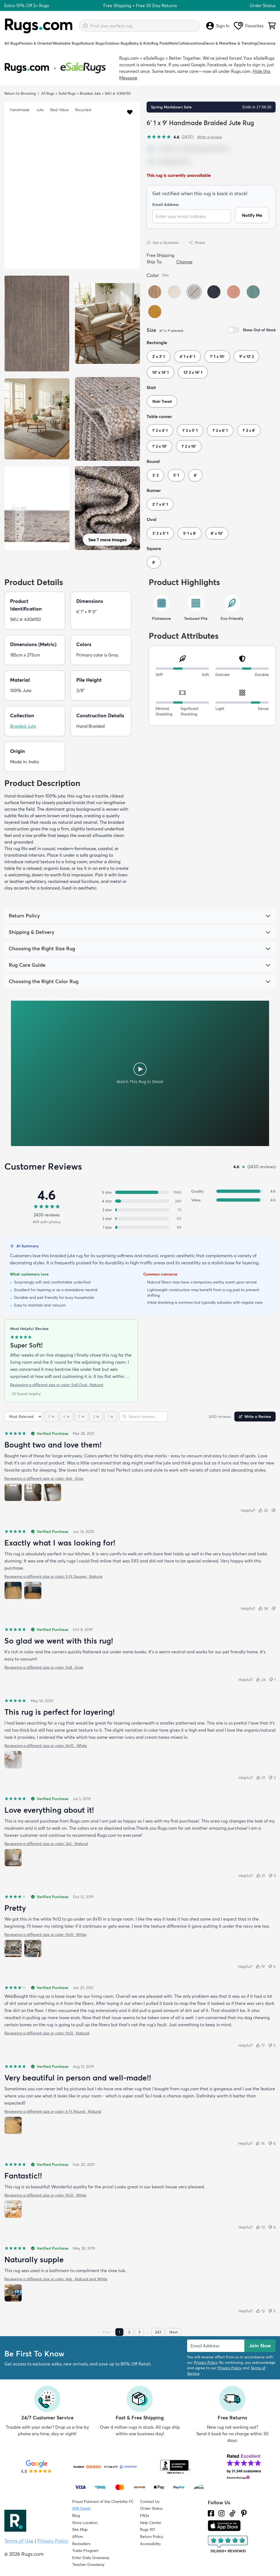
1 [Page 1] (119, 2332)
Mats (172, 43)
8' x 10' (217, 533)
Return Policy (151, 2536)
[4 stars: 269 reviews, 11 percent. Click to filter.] (140, 1201)
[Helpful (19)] (260, 1966)
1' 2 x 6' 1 (220, 430)
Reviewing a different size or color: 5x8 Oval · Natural (56, 1384)
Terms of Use (18, 2541)
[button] (130, 112)
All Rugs (11, 43)
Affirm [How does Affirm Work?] (77, 2536)
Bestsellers (81, 2543)
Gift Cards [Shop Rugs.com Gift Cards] (81, 2508)
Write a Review (255, 1416)
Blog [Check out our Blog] (76, 2515)
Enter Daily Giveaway (90, 2557)
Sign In (217, 26)
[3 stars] (81, 1416)
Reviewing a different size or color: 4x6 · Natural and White (55, 2278)
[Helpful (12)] (260, 2311)
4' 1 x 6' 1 (187, 356)
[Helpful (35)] (263, 1510)
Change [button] (184, 261)
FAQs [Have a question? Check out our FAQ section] (144, 2515)
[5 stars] (52, 1416)
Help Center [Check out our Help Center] (150, 2522)
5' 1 (176, 475)
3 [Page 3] (139, 2332)
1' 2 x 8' (249, 430)
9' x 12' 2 (246, 356)
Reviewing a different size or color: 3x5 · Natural (46, 1843)
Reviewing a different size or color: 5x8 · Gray (43, 1667)
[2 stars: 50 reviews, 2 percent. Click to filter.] (140, 1218)
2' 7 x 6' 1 (160, 504)
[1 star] (110, 1416)
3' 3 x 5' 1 (160, 533)
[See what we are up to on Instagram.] (221, 2513)
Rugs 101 (147, 2529)
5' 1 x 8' (189, 533)
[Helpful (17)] (260, 2045)
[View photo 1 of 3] (13, 1492)
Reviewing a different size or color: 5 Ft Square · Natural (53, 1576)
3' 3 (155, 475)
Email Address (165, 204)
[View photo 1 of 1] (13, 1759)
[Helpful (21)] (260, 1777)
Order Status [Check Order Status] (151, 2508)
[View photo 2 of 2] (33, 1590)
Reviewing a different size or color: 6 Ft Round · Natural (52, 2111)
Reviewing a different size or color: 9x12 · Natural (46, 2033)
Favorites (249, 26)
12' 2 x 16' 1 (192, 372)
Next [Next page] (173, 2332)
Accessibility (150, 2543)
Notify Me (252, 216)
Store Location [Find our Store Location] (85, 2522)
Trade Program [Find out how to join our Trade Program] (85, 2550)
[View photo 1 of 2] (13, 1590)
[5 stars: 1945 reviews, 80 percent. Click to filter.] (140, 1192)
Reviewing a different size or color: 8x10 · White (45, 1745)
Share (197, 242)
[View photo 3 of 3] (52, 1492)
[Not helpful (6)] (272, 2143)
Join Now (260, 2345)
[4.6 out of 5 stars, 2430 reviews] (170, 137)
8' (195, 475)
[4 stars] (67, 1416)
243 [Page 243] (158, 2332)
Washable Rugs (66, 43)
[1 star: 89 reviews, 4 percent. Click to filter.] (140, 1227)
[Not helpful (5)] (272, 1966)
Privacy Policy (205, 2362)
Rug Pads (159, 43)
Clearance (266, 43)
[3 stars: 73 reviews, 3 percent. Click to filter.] (140, 1210)
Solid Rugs (67, 93)
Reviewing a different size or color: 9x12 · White (45, 1934)
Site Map (80, 2529)
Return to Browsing (20, 93)
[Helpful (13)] (260, 2227)
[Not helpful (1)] (272, 1679)
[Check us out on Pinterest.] (243, 2513)
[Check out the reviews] (228, 2544)
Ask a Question (163, 242)
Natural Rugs (92, 43)
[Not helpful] (273, 1510)
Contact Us (149, 2501)
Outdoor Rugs (116, 43)
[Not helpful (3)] (272, 1875)
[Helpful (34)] (263, 1608)
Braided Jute (90, 93)
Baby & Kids (140, 43)
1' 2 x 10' (159, 446)
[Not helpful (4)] (272, 2227)
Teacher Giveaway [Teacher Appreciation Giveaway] (88, 2564)
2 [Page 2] (129, 2332)
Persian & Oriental (35, 43)
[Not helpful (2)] (272, 1777)
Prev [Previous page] (106, 2332)
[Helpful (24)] (261, 1679)
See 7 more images (107, 539)
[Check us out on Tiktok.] (232, 2513)
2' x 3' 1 (158, 356)
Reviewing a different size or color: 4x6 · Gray (43, 1478)
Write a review (209, 136)
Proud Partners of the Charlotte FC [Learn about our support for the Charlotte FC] (103, 2501)
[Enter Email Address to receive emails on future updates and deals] (215, 2345)
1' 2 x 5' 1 (190, 430)
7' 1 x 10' (217, 356)
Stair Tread (162, 401)
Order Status (263, 5)
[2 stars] (96, 1416)
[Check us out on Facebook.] (211, 2513)
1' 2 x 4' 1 (160, 430)
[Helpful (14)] (260, 2143)
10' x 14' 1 (160, 372)
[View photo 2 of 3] (33, 1492)
